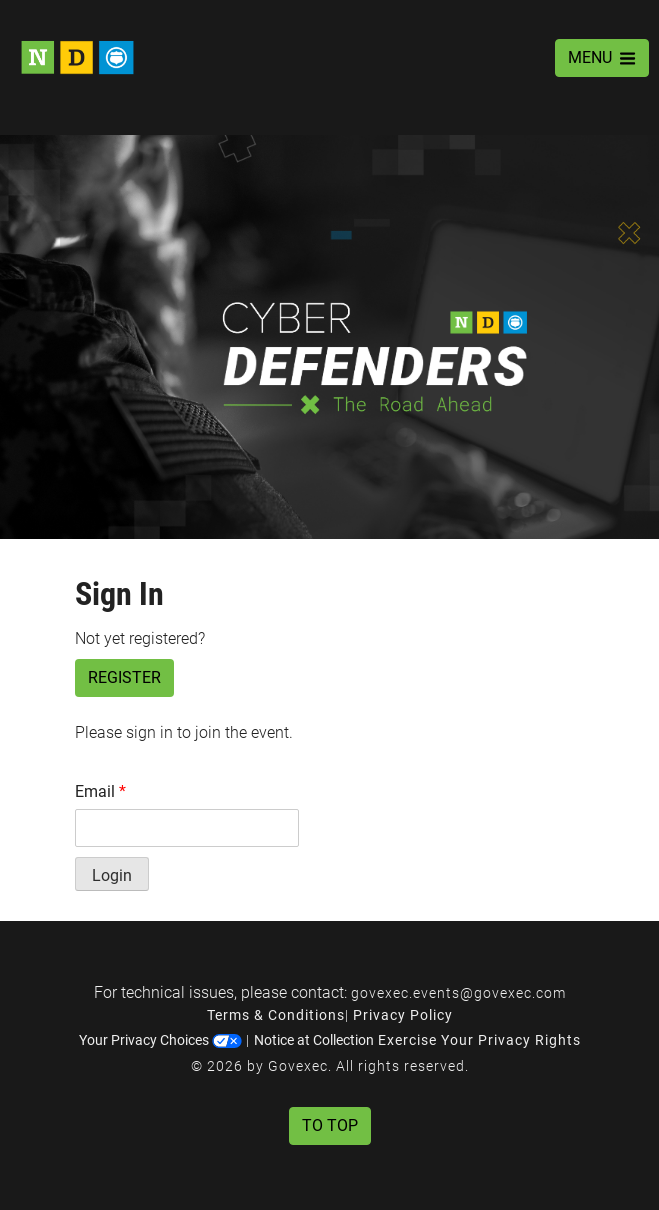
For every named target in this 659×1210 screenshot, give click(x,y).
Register (124, 677)
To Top (330, 1125)
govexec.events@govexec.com (458, 993)
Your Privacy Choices (160, 1040)
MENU (602, 57)
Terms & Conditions (276, 1015)
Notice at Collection (314, 1040)
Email (100, 791)
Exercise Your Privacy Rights (479, 1040)
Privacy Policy (403, 1015)
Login (112, 875)
